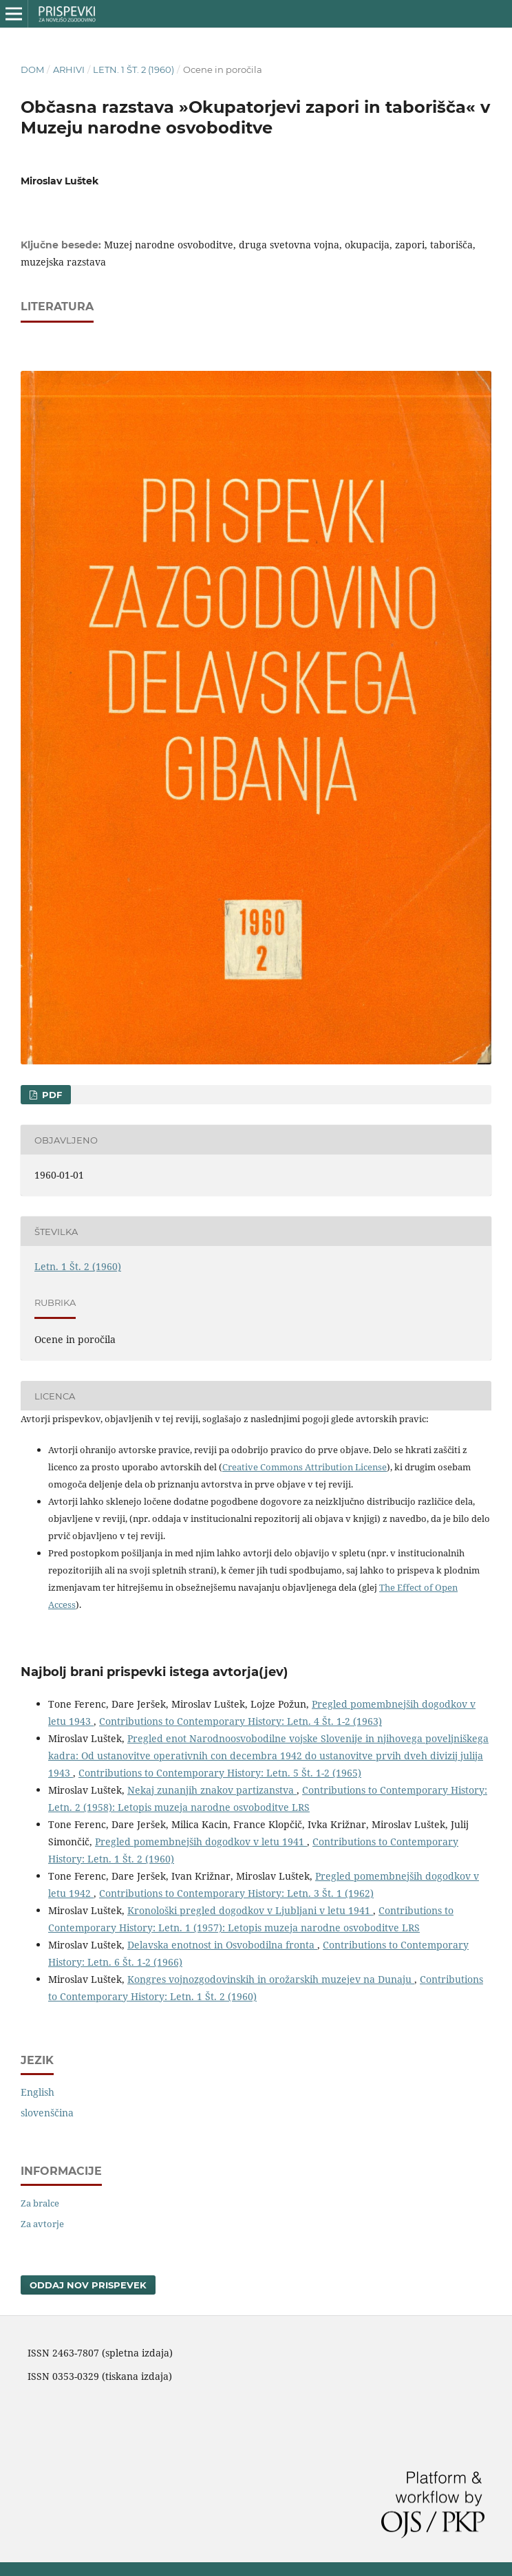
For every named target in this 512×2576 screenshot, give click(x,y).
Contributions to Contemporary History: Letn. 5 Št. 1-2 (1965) (219, 1772)
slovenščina (47, 2112)
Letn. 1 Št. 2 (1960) (133, 69)
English (37, 2092)
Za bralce (40, 2203)
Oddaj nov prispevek (88, 2284)
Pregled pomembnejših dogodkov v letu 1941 (201, 1841)
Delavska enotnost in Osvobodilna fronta (222, 1944)
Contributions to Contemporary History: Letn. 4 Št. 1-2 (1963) (240, 1721)
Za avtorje (42, 2224)
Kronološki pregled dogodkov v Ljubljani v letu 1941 (250, 1910)
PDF (50, 1094)
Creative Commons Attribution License (304, 1467)
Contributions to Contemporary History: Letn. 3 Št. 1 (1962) (236, 1893)
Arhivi (69, 69)
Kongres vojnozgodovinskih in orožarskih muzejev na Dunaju (270, 1979)
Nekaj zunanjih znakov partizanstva (212, 1789)
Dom (32, 69)
